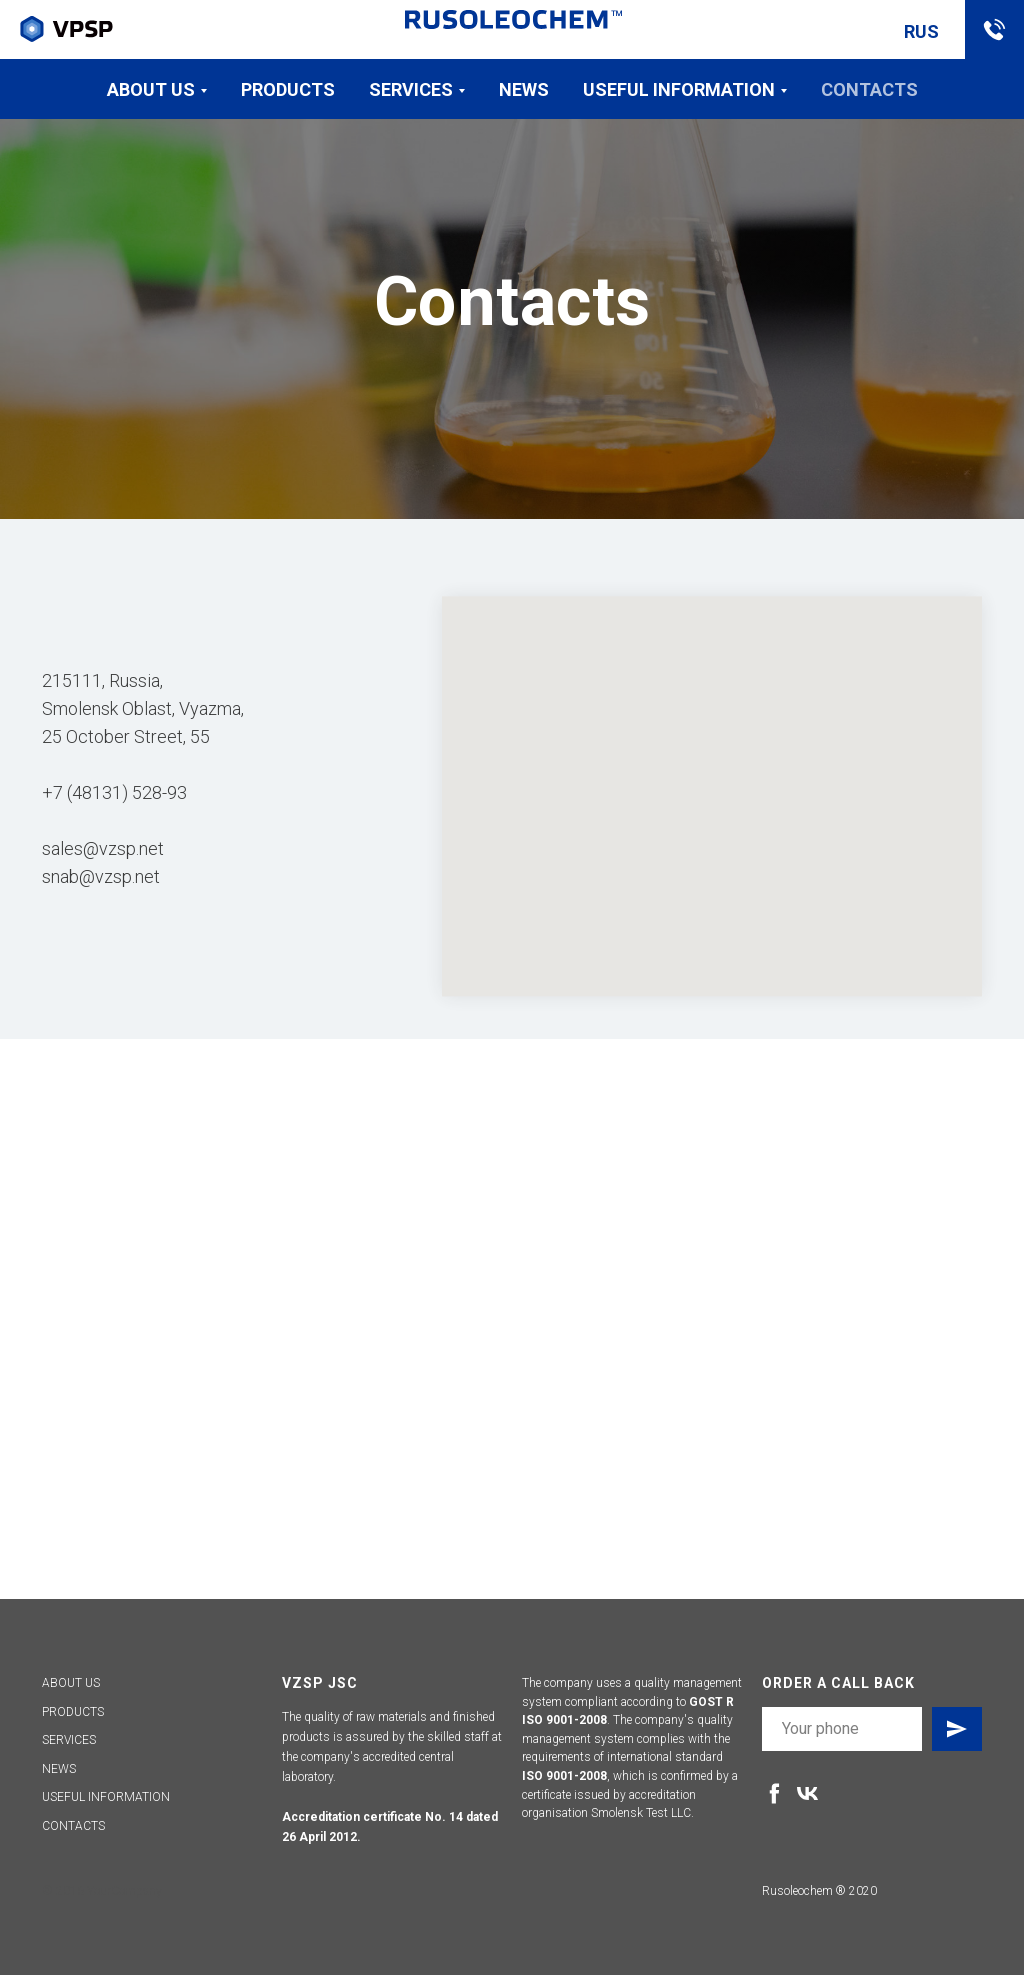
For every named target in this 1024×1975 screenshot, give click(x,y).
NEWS (59, 1769)
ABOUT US (71, 1683)
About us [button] (151, 89)
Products (288, 89)
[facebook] (774, 1793)
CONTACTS (73, 1826)
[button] (994, 29)
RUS (921, 31)
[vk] (807, 1793)
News (524, 89)
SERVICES (69, 1740)
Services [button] (411, 89)
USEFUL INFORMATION (106, 1797)
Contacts (869, 89)
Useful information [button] (679, 89)
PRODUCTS (73, 1712)
